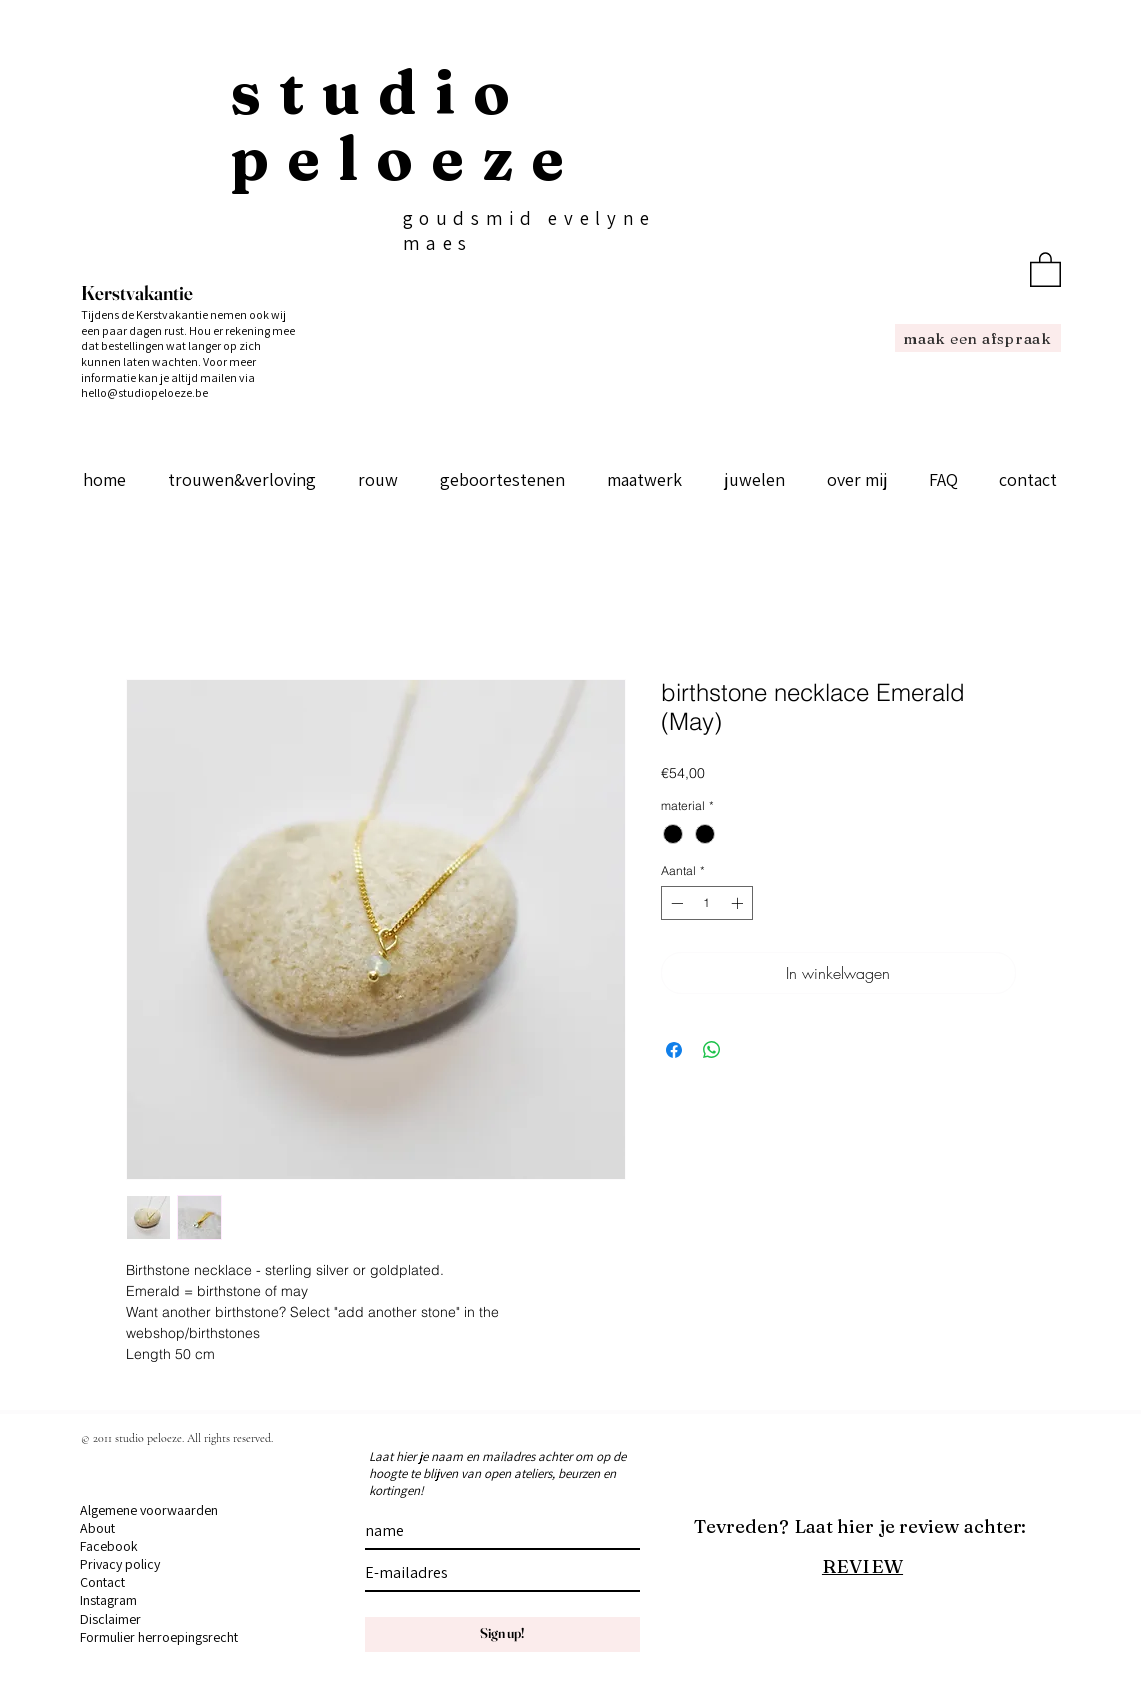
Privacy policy (120, 1564)
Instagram (108, 1600)
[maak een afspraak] (978, 338)
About (97, 1528)
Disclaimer (110, 1619)
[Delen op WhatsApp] (712, 1050)
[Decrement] (675, 903)
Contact (102, 1582)
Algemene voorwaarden (149, 1510)
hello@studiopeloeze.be (144, 392)
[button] (1045, 268)
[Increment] (739, 903)
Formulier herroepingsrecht (159, 1637)
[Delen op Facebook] (674, 1050)
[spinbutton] (707, 903)
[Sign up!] (502, 1634)
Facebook (109, 1546)
